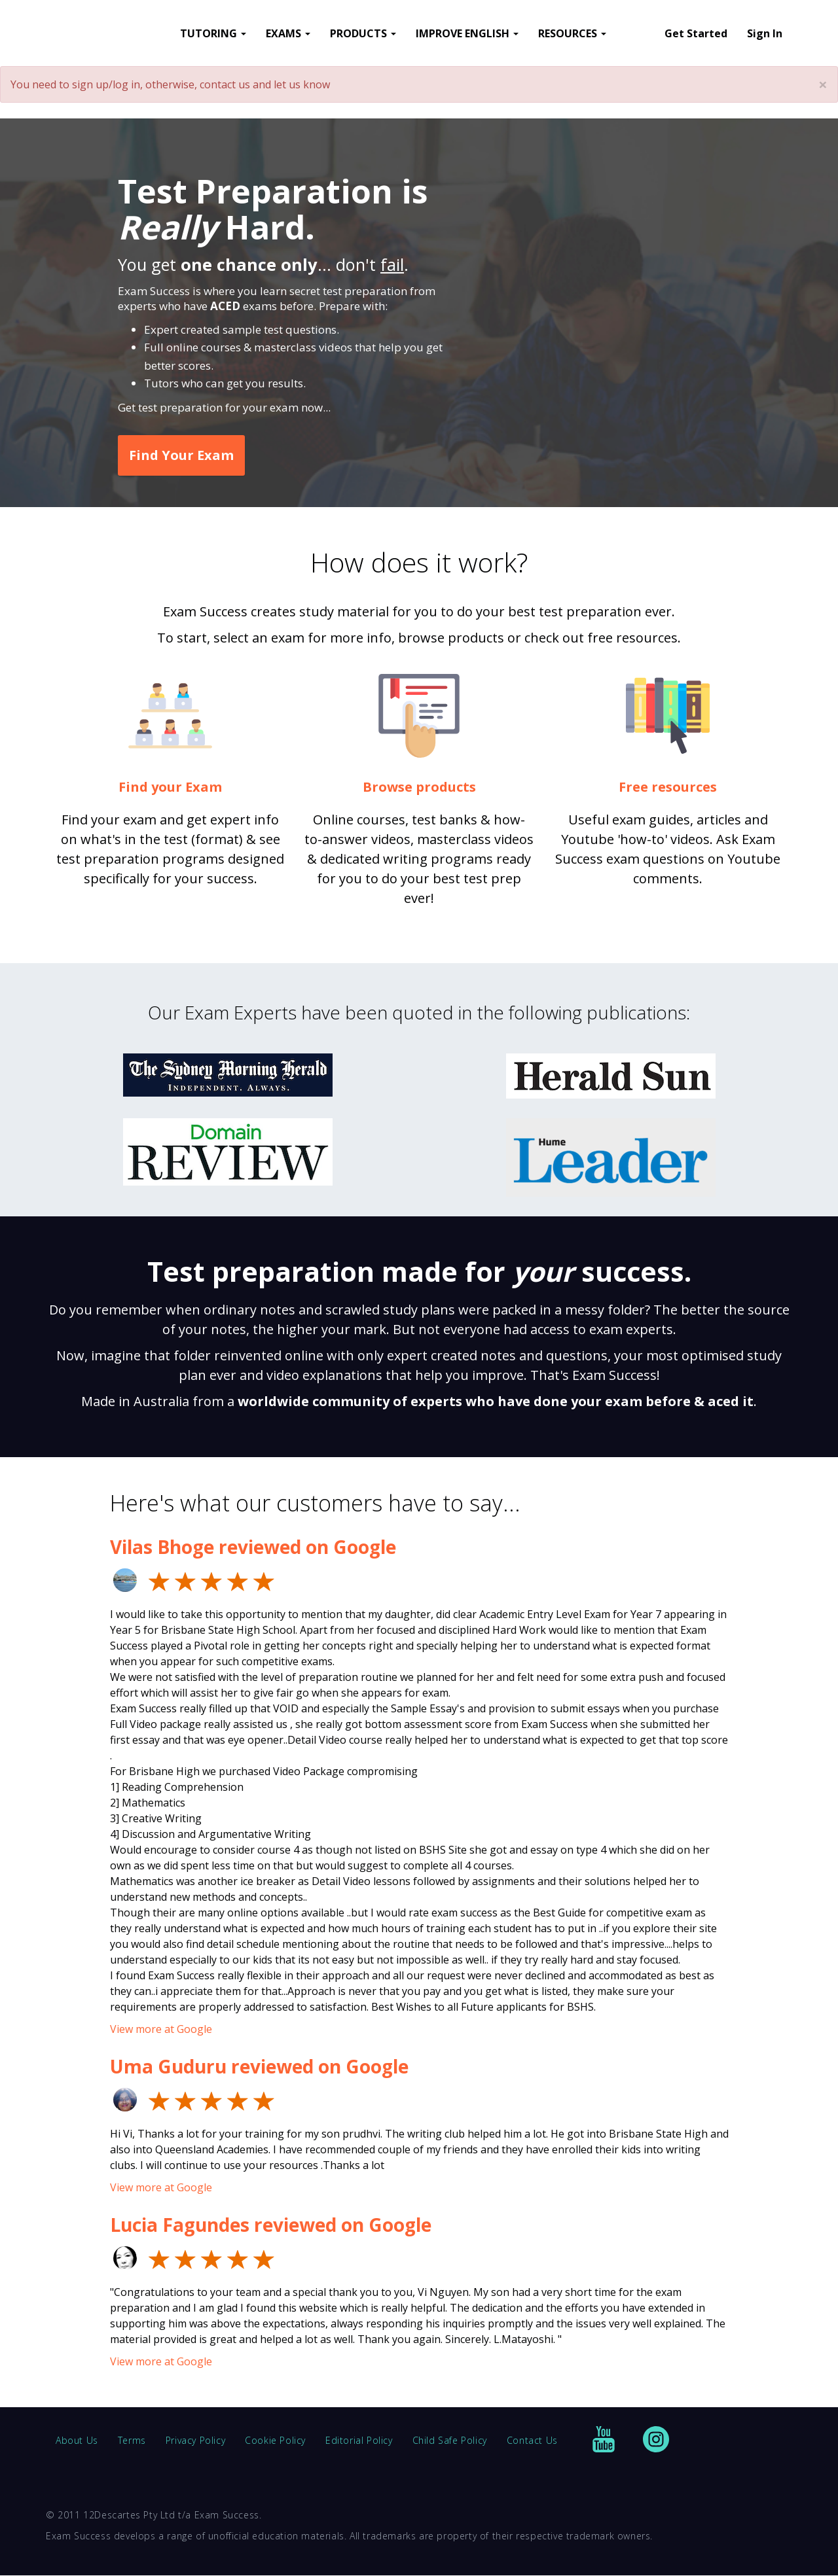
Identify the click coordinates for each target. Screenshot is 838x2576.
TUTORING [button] (213, 33)
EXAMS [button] (288, 33)
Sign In (764, 33)
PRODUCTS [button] (363, 33)
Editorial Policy (359, 2440)
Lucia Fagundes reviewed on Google (270, 2224)
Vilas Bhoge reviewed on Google (253, 1546)
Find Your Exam (181, 455)
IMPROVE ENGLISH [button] (467, 33)
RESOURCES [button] (572, 33)
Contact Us (532, 2440)
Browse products (419, 787)
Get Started (696, 33)
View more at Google (161, 2029)
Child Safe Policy (449, 2440)
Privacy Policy (195, 2440)
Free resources (668, 787)
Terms (132, 2440)
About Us (77, 2440)
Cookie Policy (275, 2440)
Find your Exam (170, 787)
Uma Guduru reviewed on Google (259, 2066)
